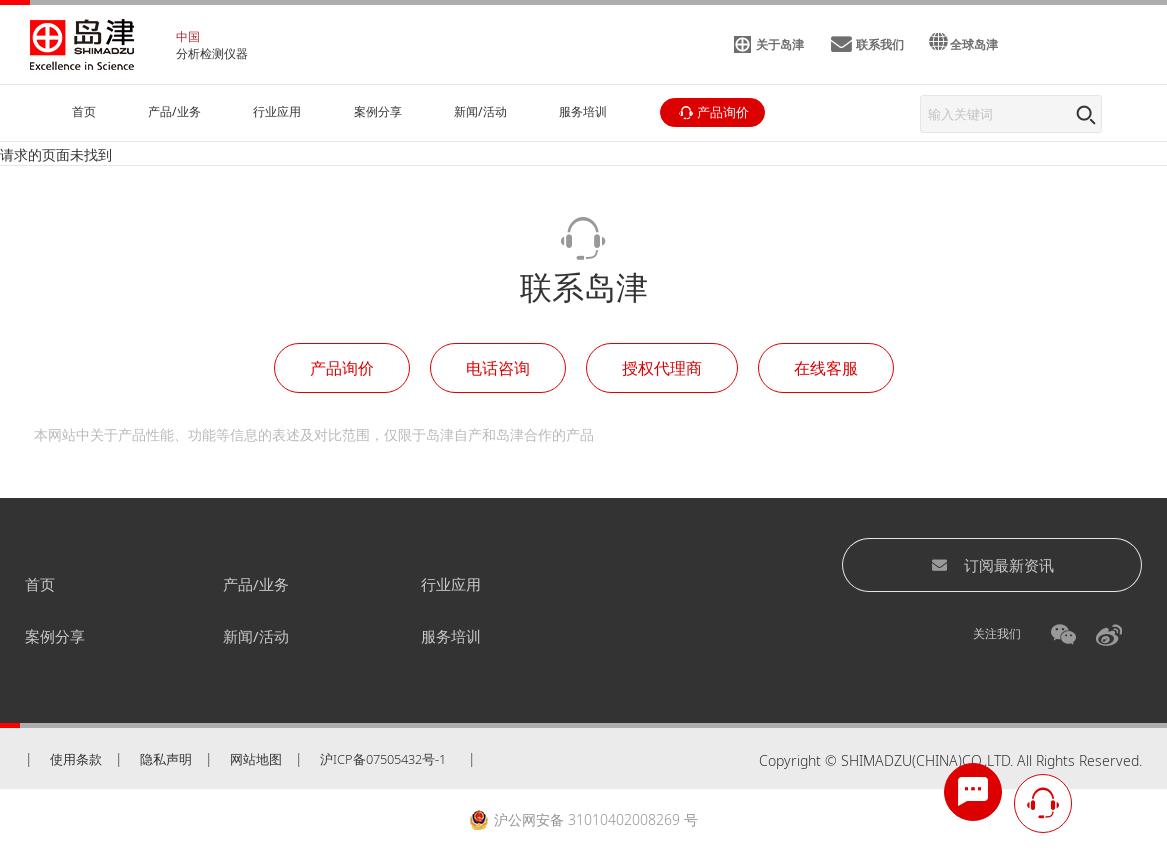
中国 (188, 36)
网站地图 (256, 759)
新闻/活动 (256, 636)
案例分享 (55, 636)
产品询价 (342, 368)
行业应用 (451, 584)
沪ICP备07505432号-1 (383, 759)
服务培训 (451, 636)
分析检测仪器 (212, 53)
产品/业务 (256, 584)
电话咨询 (498, 368)
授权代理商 (662, 368)
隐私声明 (166, 759)
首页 (40, 584)
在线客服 (826, 368)
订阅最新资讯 (992, 565)
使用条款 (76, 759)
